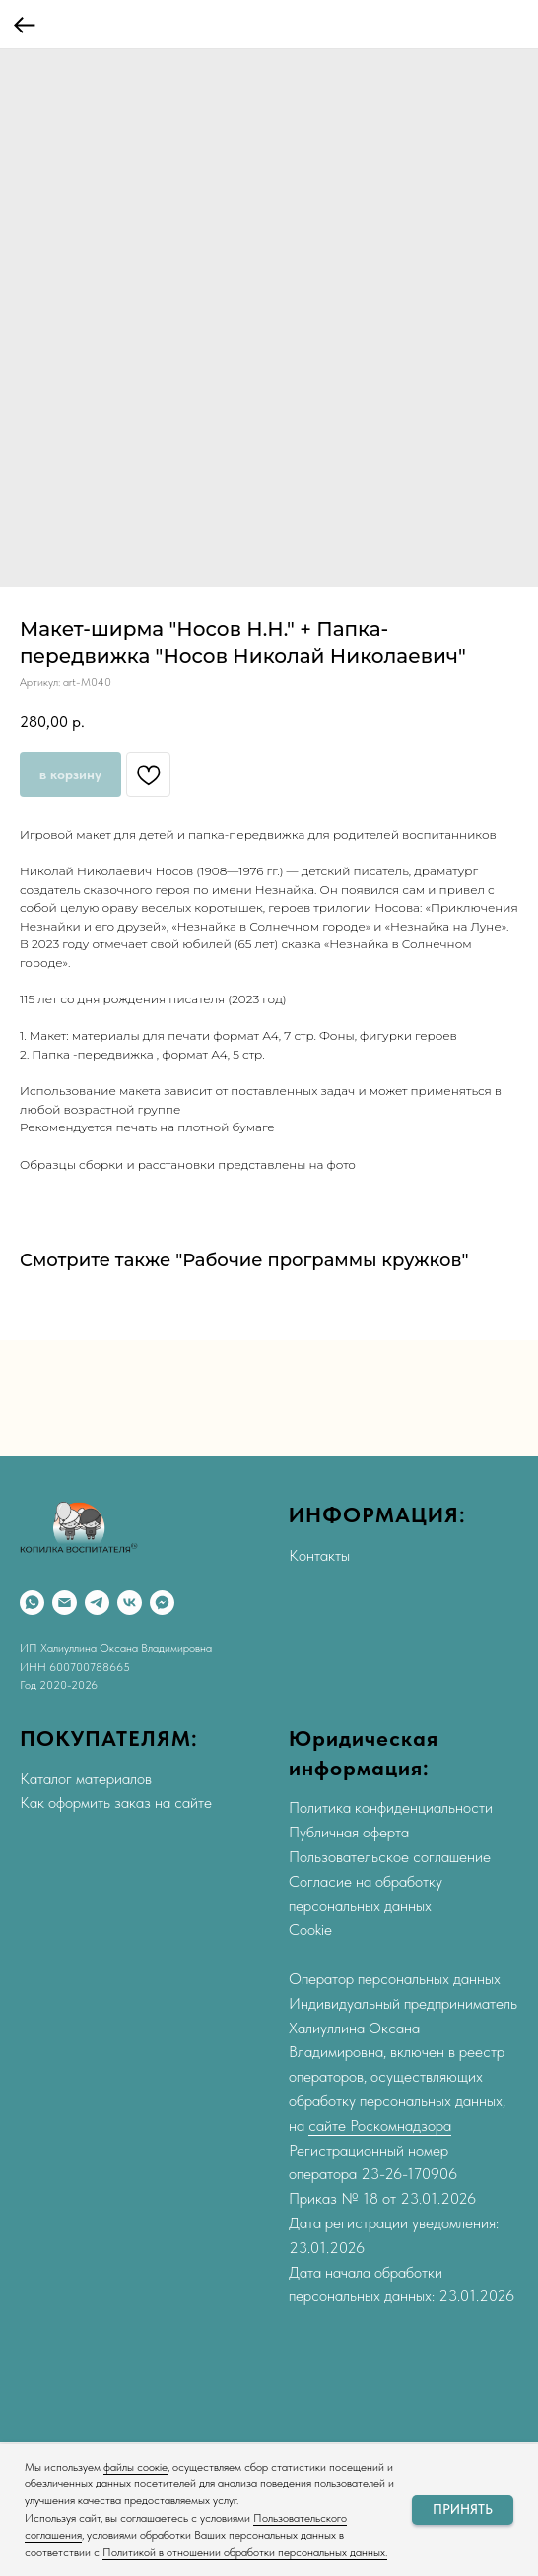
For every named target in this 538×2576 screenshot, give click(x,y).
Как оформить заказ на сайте (116, 1802)
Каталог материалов (86, 1779)
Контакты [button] (319, 1555)
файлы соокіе (135, 2467)
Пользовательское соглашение (390, 1856)
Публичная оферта (349, 1832)
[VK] (129, 1602)
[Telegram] (97, 1602)
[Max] (162, 1602)
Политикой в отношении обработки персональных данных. (244, 2552)
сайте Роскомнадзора (379, 2125)
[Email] (64, 1602)
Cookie (310, 1929)
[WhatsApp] (32, 1602)
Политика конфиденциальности (391, 1807)
